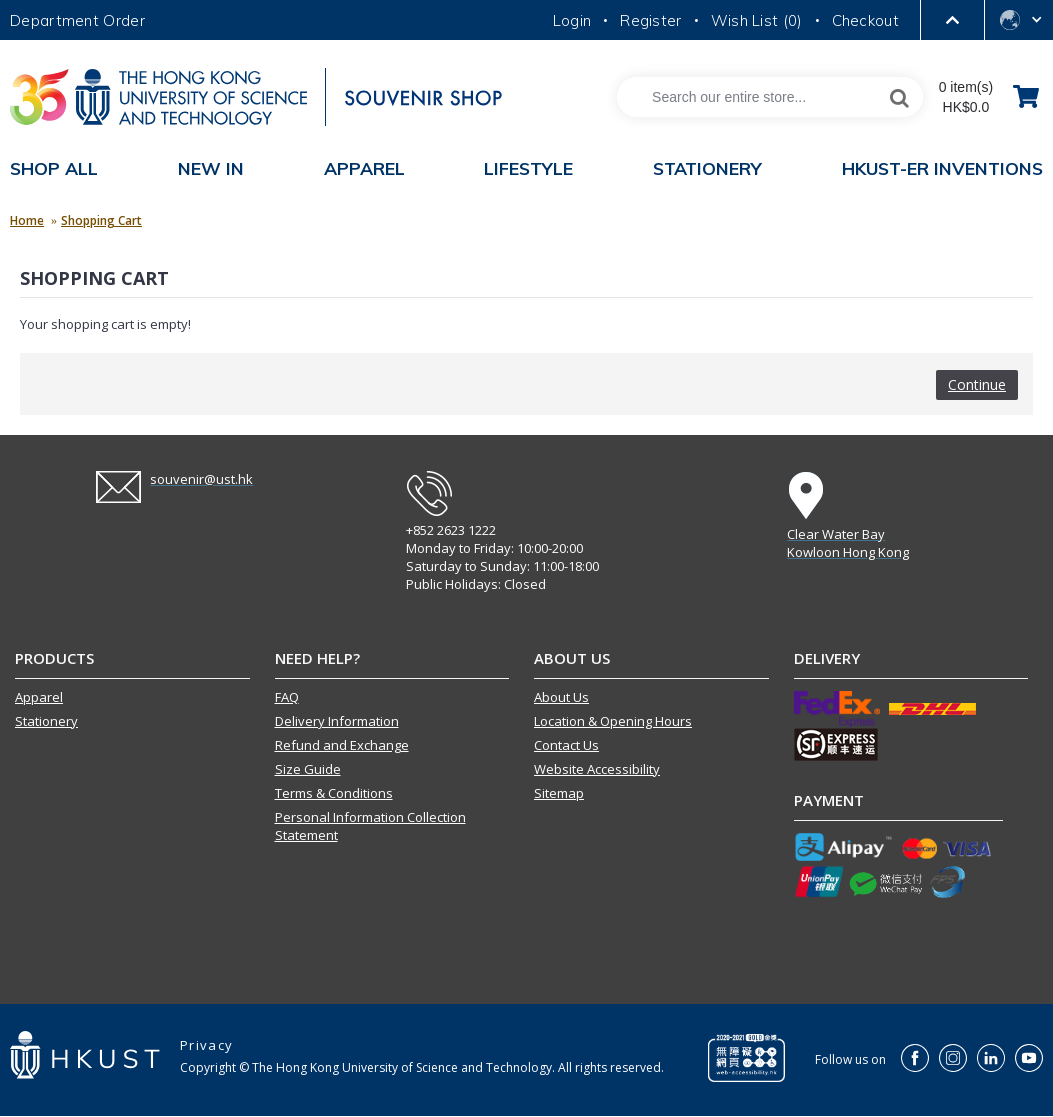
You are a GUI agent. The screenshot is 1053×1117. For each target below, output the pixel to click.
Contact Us (566, 745)
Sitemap (559, 793)
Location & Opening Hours (613, 721)
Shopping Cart (101, 220)
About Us (561, 697)
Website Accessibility (597, 769)
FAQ (287, 697)
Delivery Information (337, 721)
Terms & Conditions (334, 793)
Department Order (77, 20)
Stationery (46, 721)
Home (27, 220)
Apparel (39, 697)
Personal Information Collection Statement (370, 826)
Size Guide (308, 769)
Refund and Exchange (342, 745)
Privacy (206, 1045)
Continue (977, 384)
